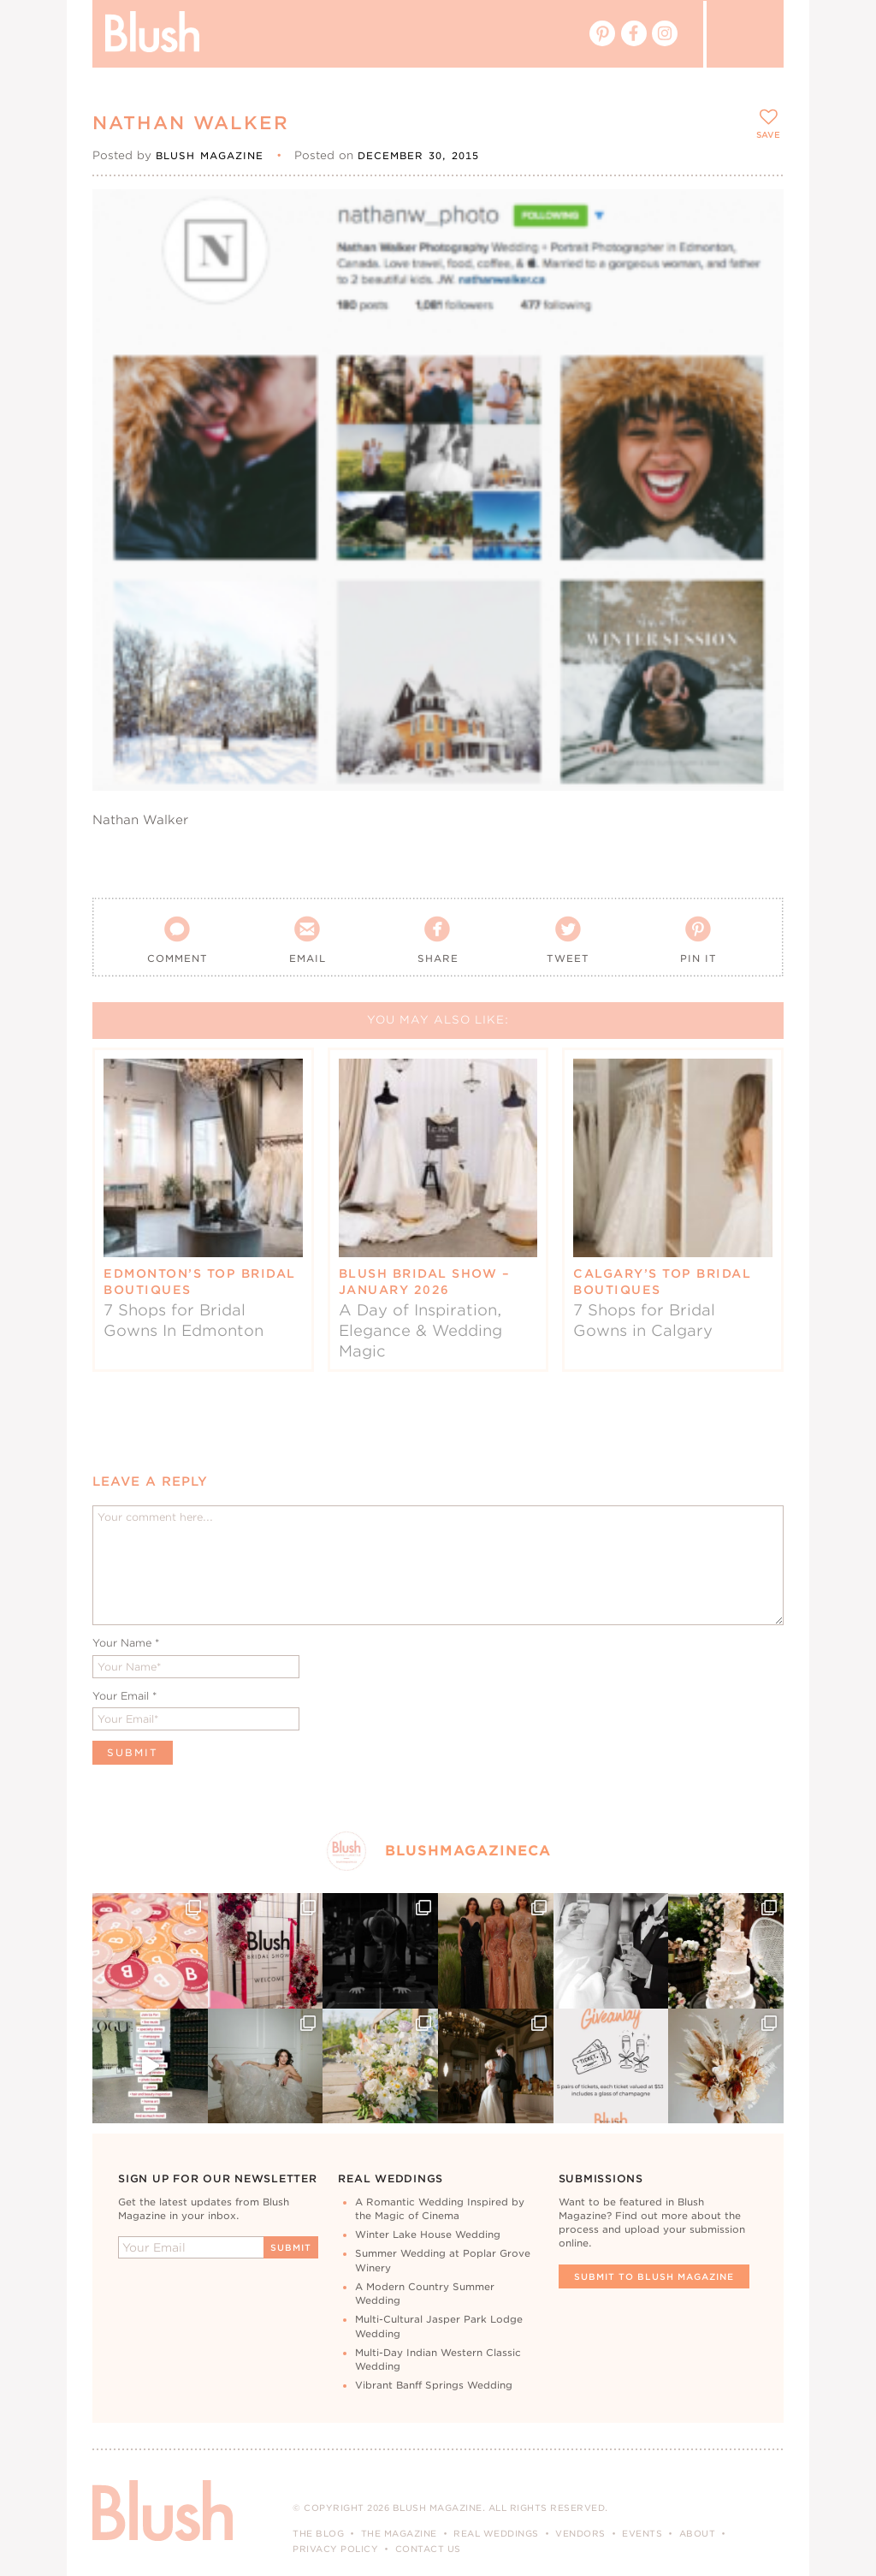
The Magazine (399, 2533)
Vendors (580, 2533)
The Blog (318, 2533)
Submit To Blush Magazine (654, 2276)
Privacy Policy (335, 2548)
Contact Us (428, 2548)
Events (642, 2533)
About (697, 2533)
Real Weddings (496, 2533)
